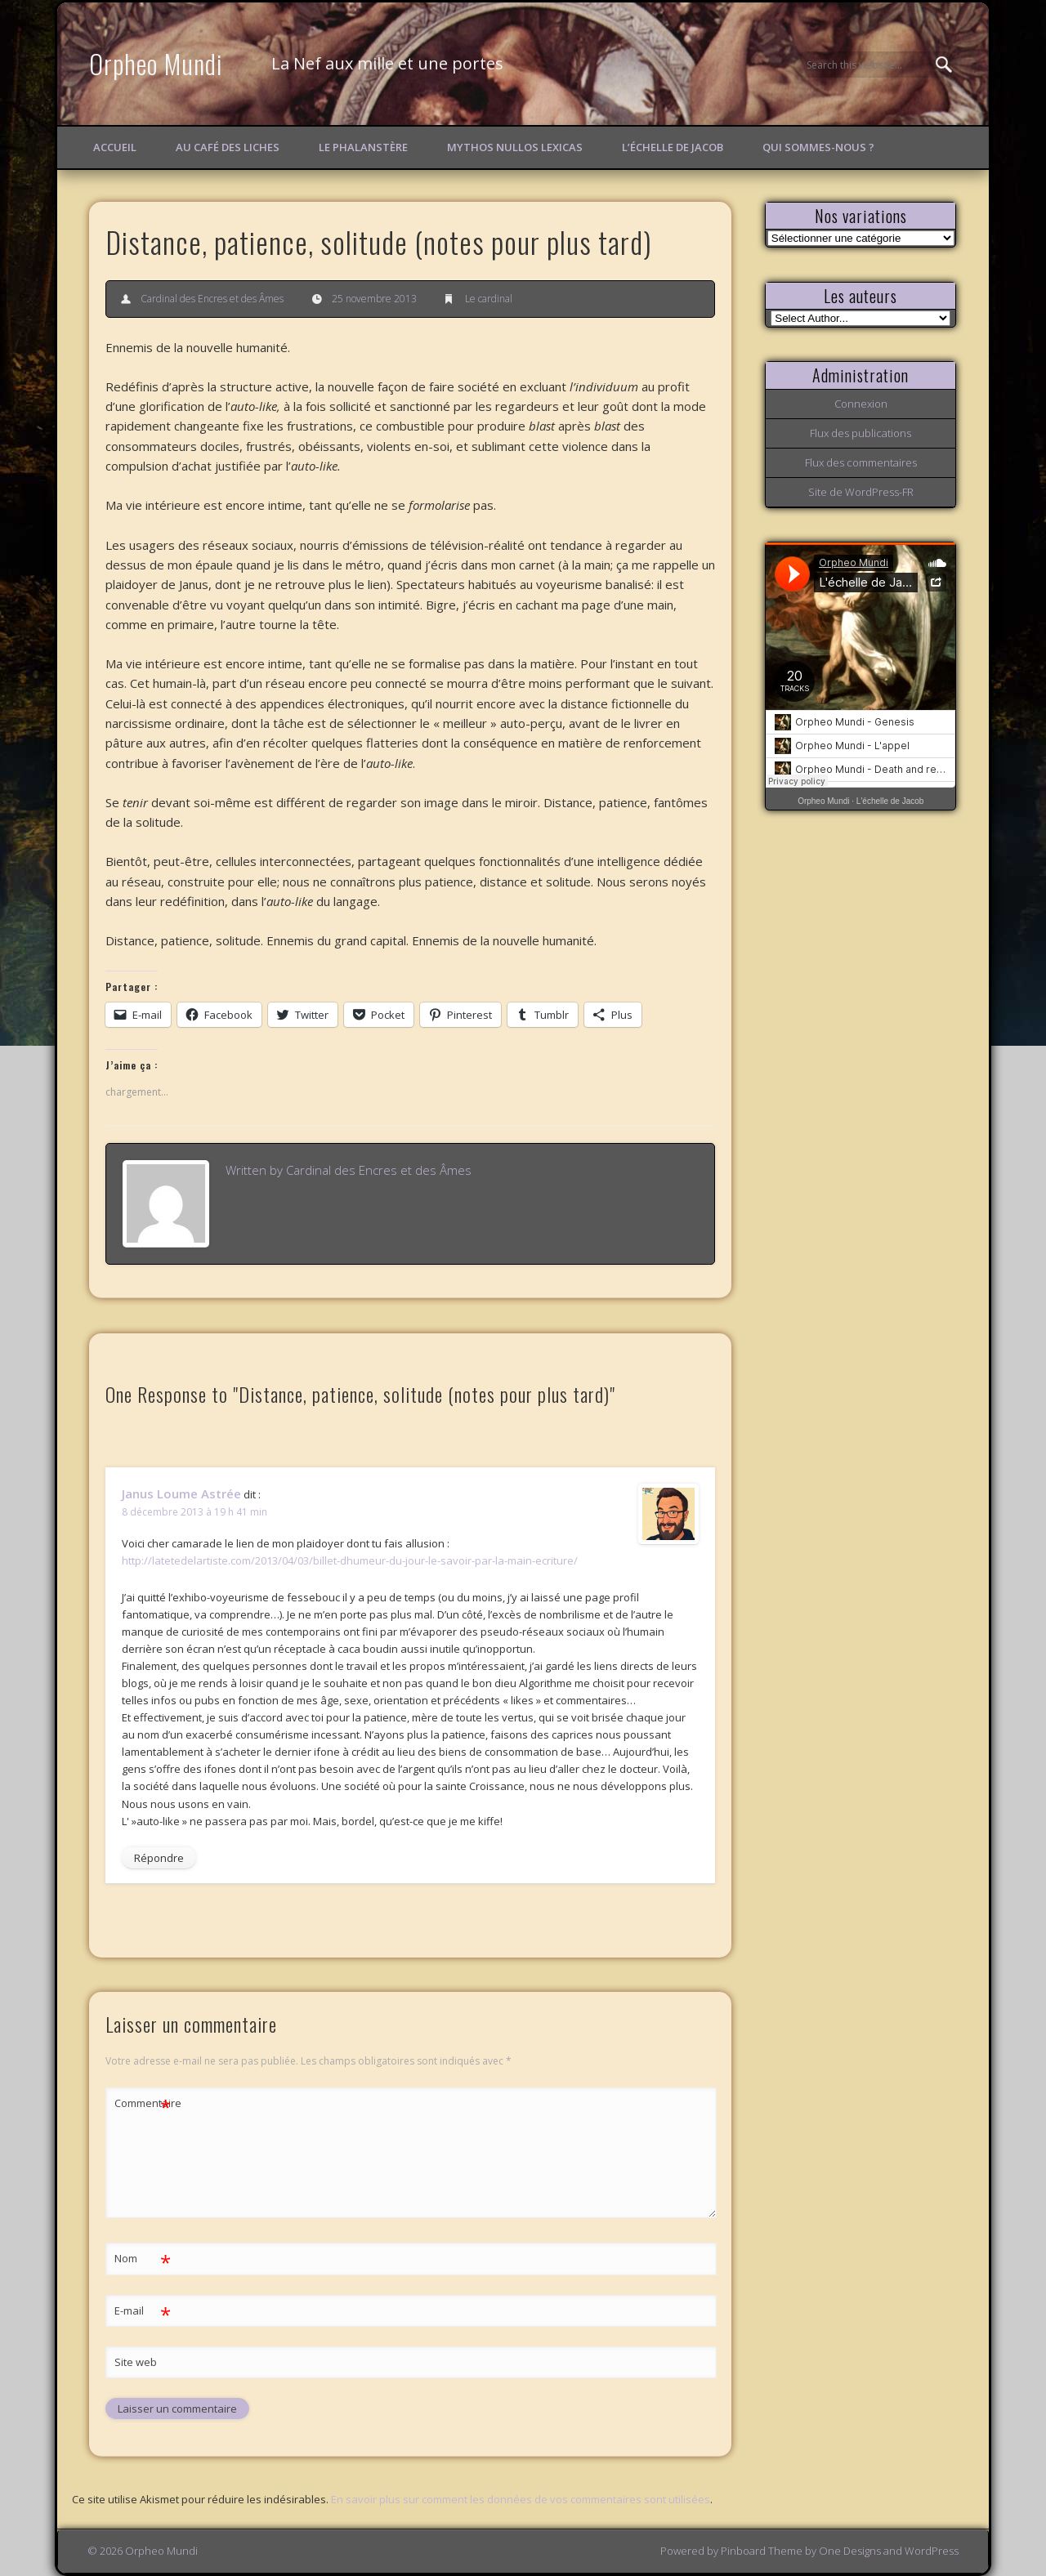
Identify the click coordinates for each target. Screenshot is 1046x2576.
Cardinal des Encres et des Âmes (212, 299)
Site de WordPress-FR (861, 491)
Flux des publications (860, 433)
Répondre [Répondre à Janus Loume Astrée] (159, 1858)
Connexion (860, 403)
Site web (135, 2362)
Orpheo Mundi (156, 63)
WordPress (932, 2550)
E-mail (142, 2311)
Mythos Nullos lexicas (515, 147)
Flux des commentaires (861, 462)
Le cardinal (488, 299)
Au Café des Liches (227, 147)
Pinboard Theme (761, 2550)
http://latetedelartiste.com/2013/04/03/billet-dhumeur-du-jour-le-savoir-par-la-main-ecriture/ (350, 1560)
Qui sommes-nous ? (818, 147)
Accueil (114, 147)
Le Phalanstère (363, 147)
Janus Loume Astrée (181, 1493)
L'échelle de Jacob (890, 801)
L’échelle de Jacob (672, 147)
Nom (142, 2258)
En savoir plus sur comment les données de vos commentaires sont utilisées (520, 2499)
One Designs (850, 2550)
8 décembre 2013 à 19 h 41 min (194, 1512)
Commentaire (143, 2103)
